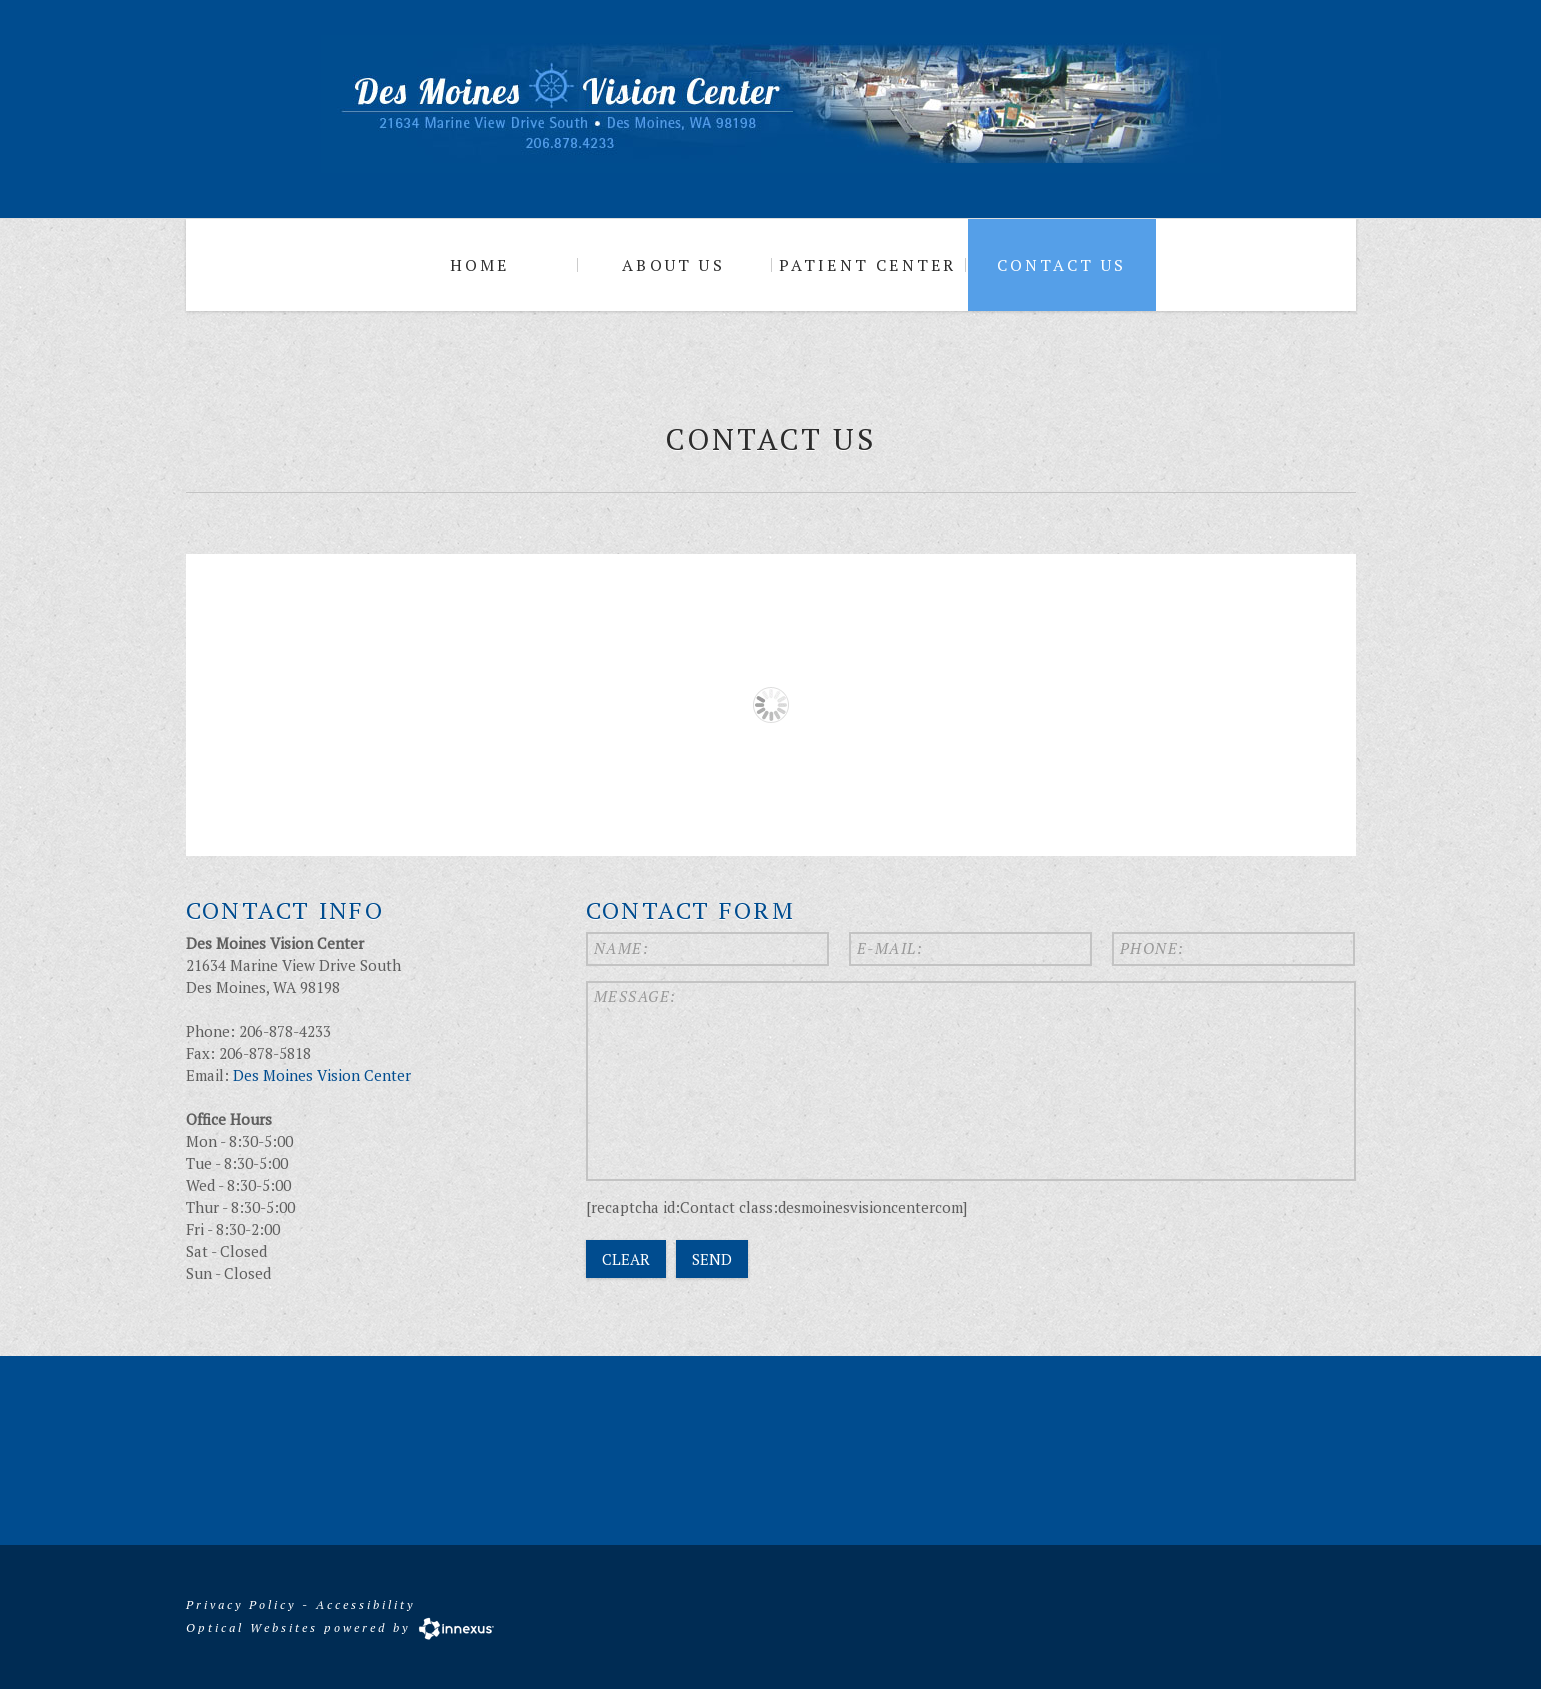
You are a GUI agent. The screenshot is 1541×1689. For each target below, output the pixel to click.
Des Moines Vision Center (322, 1075)
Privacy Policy (241, 1604)
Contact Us (1062, 265)
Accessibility (365, 1604)
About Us (673, 265)
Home (480, 265)
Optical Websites (252, 1626)
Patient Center (868, 265)
